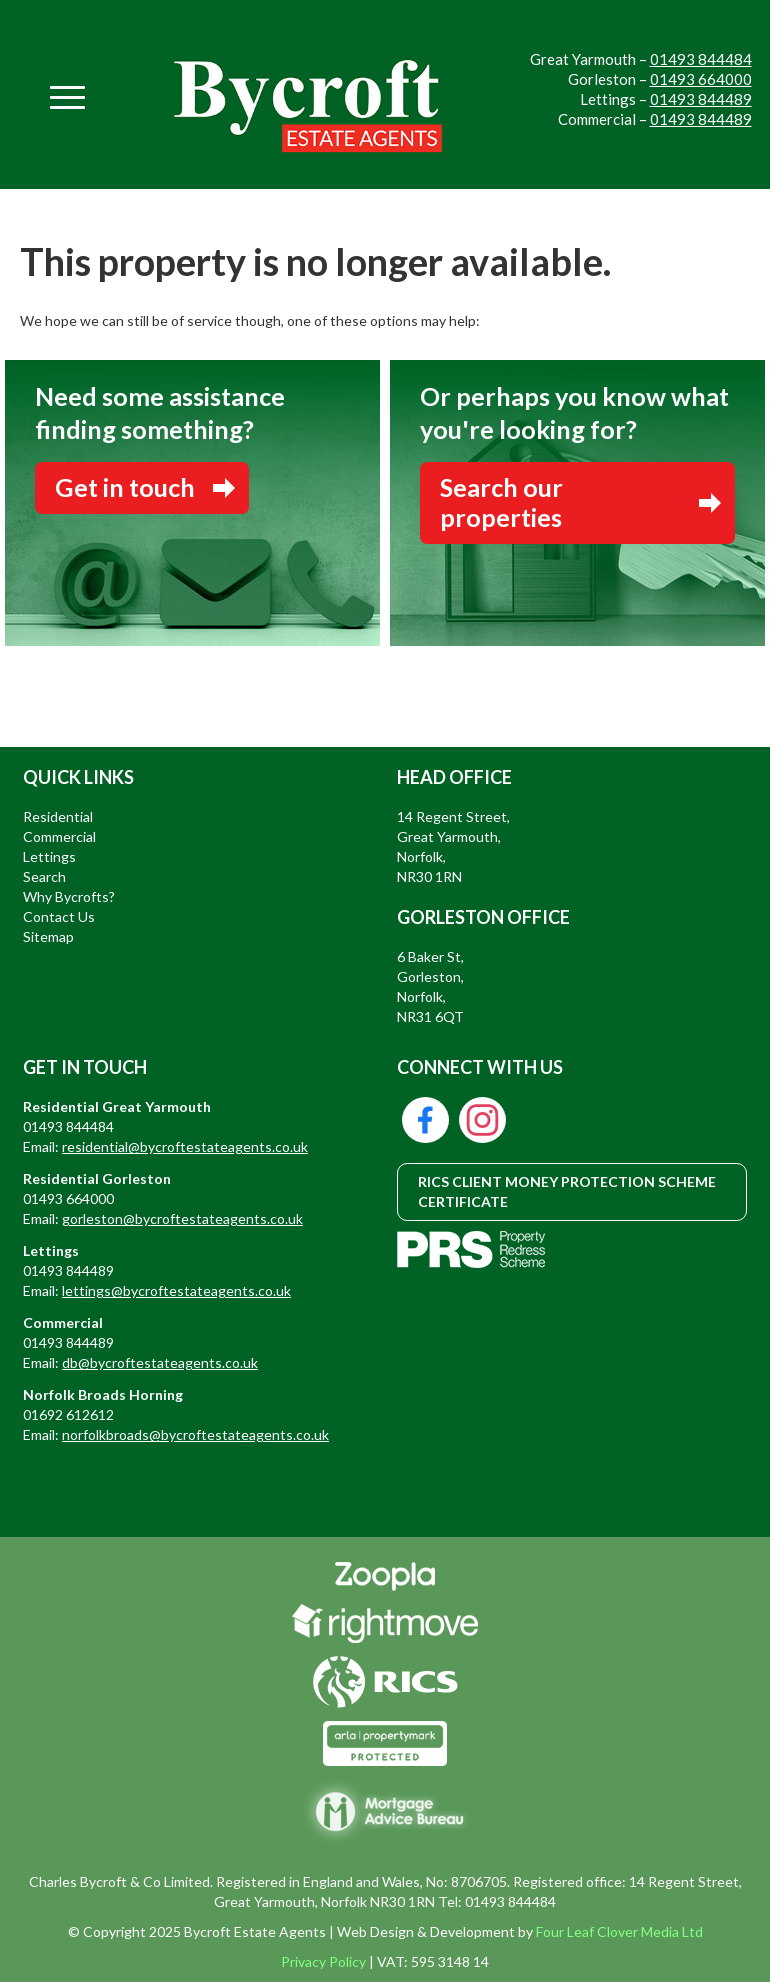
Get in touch (125, 487)
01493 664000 (701, 79)
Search (44, 876)
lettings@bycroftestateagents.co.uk (176, 1290)
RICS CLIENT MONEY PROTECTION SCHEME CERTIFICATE (567, 1191)
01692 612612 (68, 1414)
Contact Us (59, 916)
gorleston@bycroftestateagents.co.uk (182, 1218)
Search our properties (501, 502)
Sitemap (48, 936)
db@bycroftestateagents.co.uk (160, 1362)
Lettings (49, 856)
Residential (58, 816)
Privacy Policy (323, 1961)
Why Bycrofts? (69, 896)
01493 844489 (701, 99)
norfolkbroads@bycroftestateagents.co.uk (195, 1434)
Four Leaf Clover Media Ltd (619, 1931)
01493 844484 (701, 59)
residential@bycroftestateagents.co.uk (185, 1146)
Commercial (59, 836)
